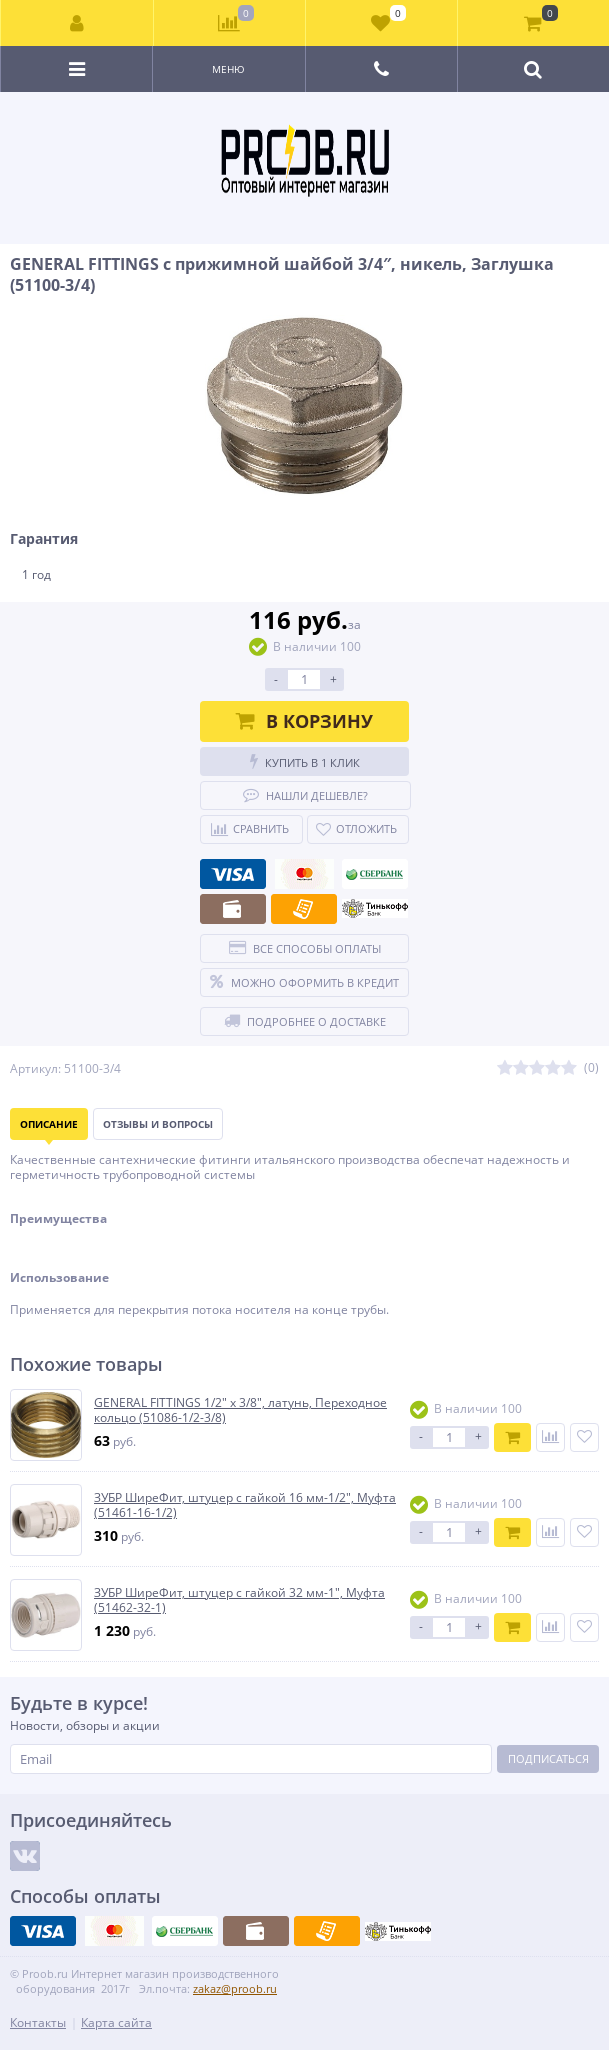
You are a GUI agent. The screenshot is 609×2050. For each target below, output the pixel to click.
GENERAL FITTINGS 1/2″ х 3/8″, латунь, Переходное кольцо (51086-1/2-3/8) (240, 1410)
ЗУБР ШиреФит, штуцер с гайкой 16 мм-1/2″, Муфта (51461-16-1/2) (245, 1505)
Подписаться (548, 1758)
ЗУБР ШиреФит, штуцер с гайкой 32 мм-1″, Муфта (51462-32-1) (239, 1600)
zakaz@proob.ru (235, 1988)
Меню (228, 69)
